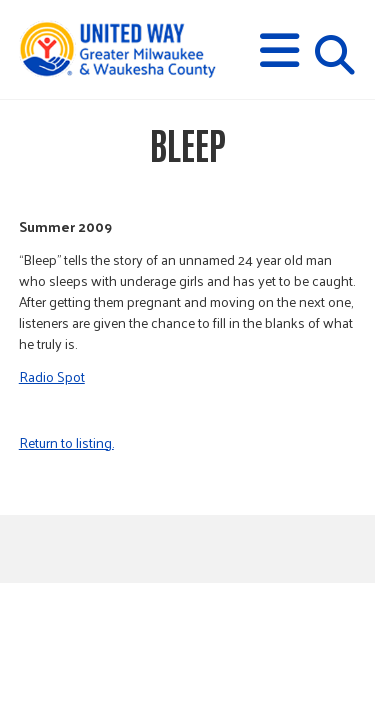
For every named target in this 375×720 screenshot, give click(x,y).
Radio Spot (52, 376)
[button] (279, 50)
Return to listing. (66, 442)
